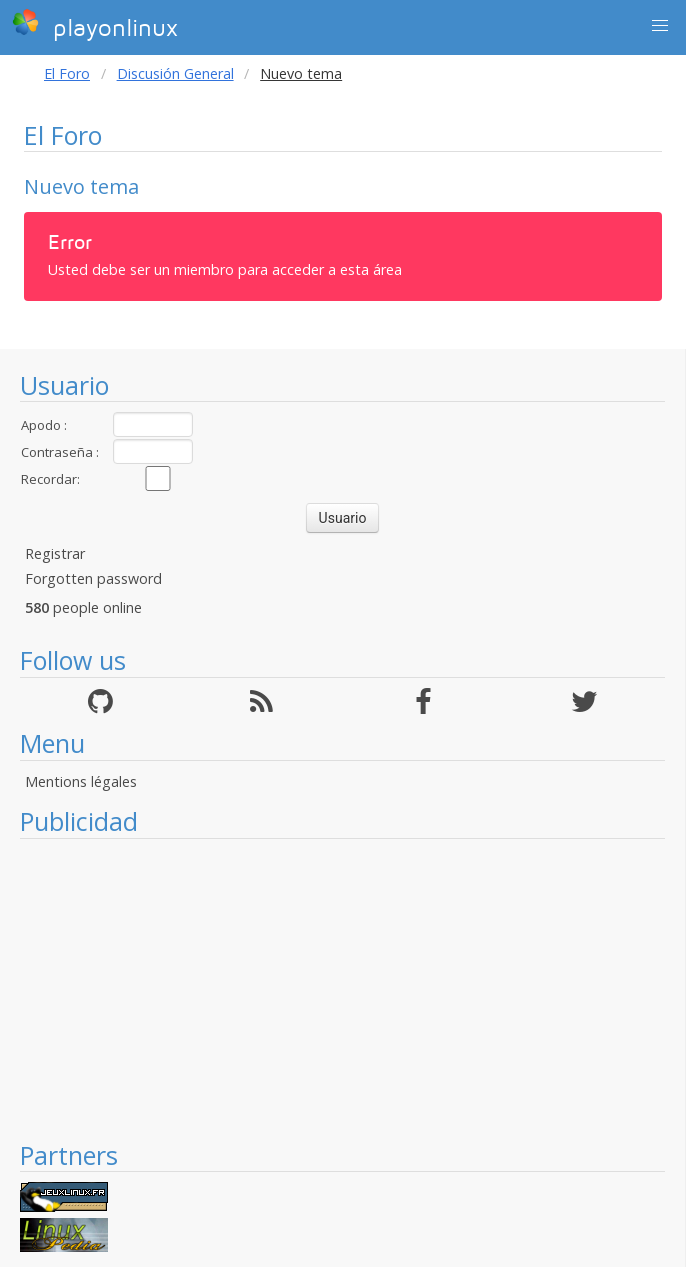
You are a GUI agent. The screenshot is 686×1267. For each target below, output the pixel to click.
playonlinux (95, 25)
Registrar (55, 553)
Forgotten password (93, 578)
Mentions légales (81, 781)
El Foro (67, 73)
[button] (660, 26)
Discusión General (175, 73)
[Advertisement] (342, 989)
